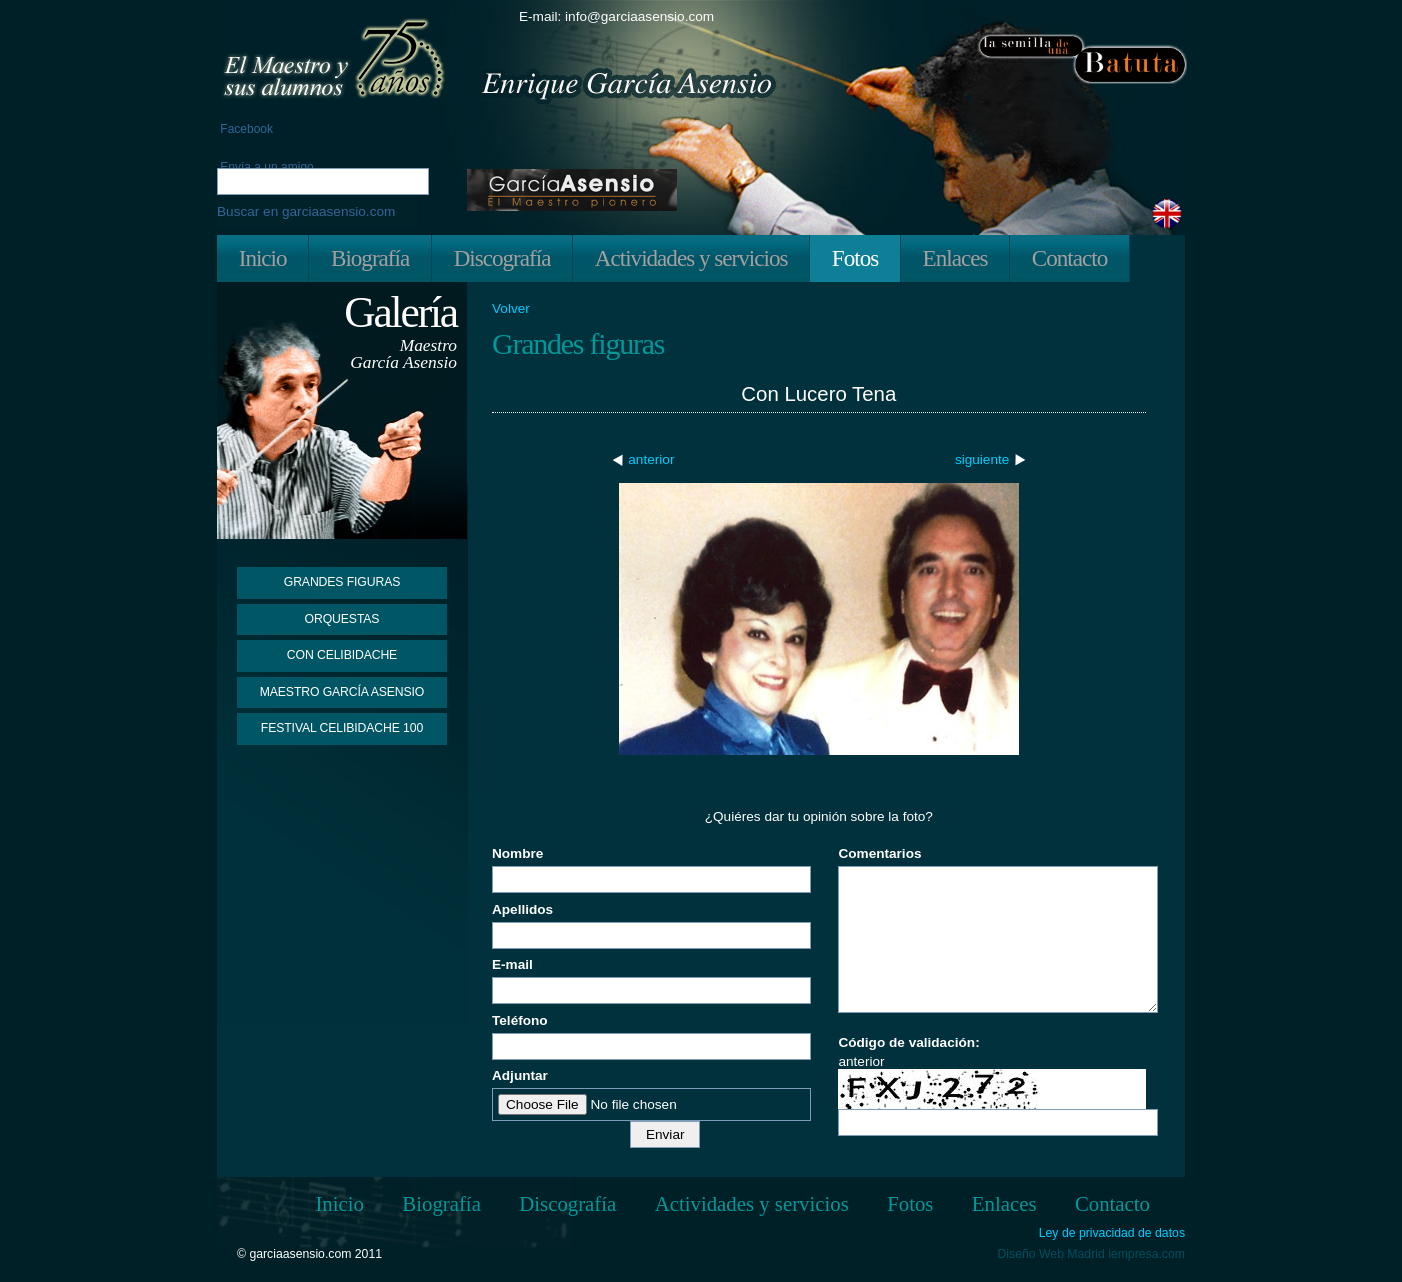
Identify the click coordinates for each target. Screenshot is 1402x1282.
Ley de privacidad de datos (1112, 1233)
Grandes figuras (342, 582)
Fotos (855, 258)
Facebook (245, 129)
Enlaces (955, 258)
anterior (651, 459)
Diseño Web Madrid (1051, 1254)
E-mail (512, 964)
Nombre (517, 853)
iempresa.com (1146, 1254)
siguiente (982, 459)
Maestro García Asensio (342, 692)
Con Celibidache (342, 655)
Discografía (502, 258)
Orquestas (342, 619)
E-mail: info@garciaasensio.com (616, 16)
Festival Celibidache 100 (342, 728)
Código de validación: (908, 1042)
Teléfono (520, 1020)
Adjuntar (520, 1075)
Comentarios (879, 853)
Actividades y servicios (691, 258)
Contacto (1069, 258)
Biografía (370, 258)
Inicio (263, 258)
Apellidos (522, 909)
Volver (511, 309)
